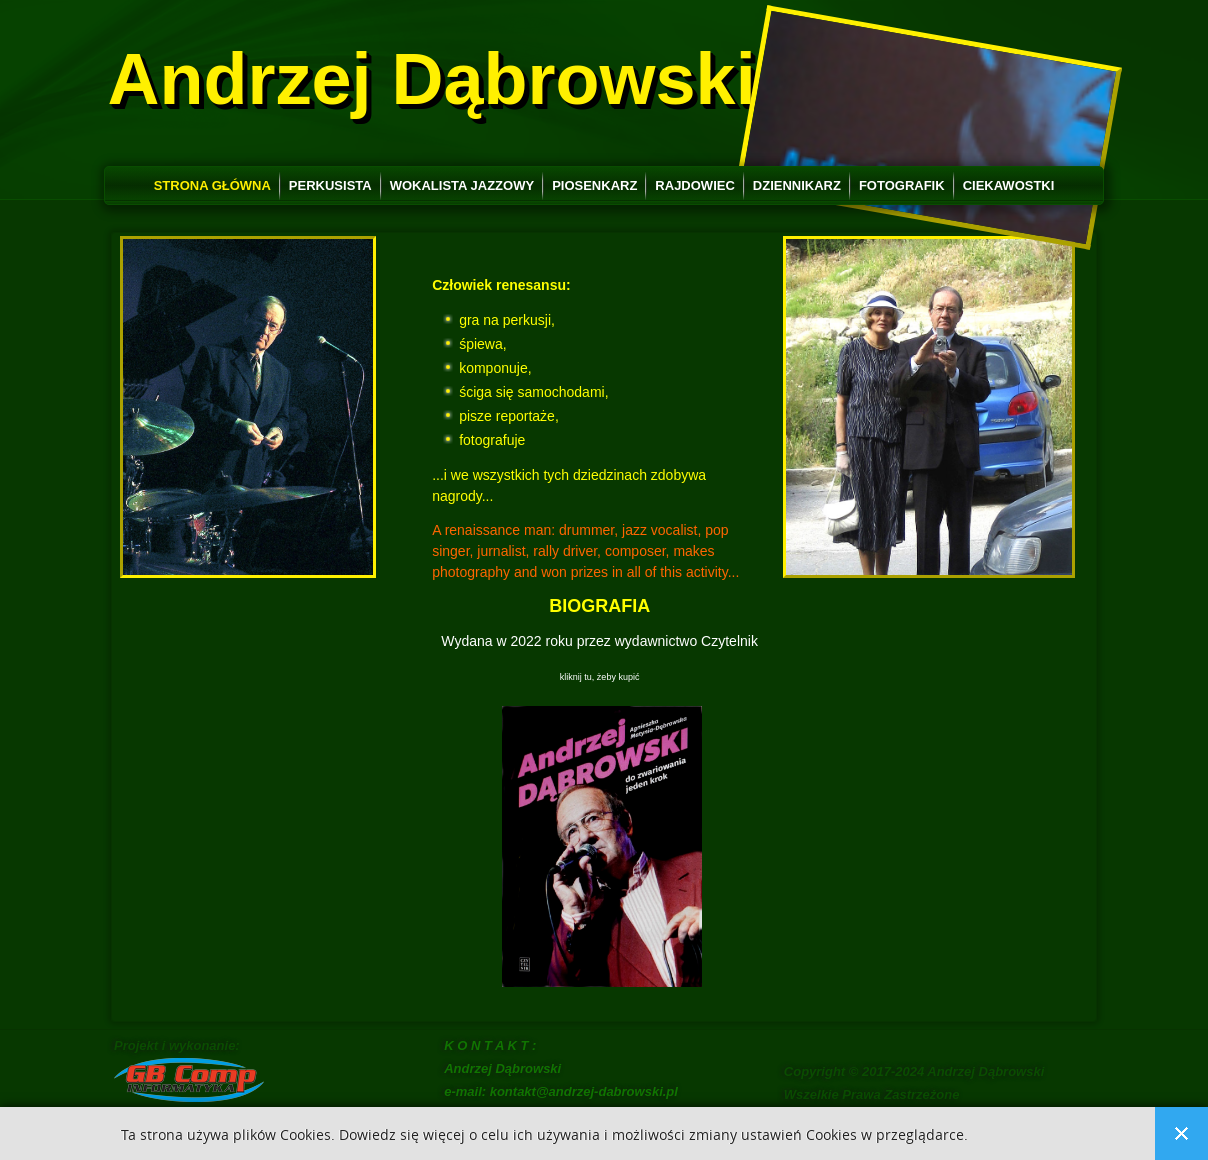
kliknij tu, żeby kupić (600, 677)
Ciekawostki (1009, 185)
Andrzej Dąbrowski (432, 79)
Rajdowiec (694, 185)
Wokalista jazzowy (462, 185)
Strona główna (212, 185)
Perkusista (330, 185)
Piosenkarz (594, 185)
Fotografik (902, 185)
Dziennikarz (797, 185)
